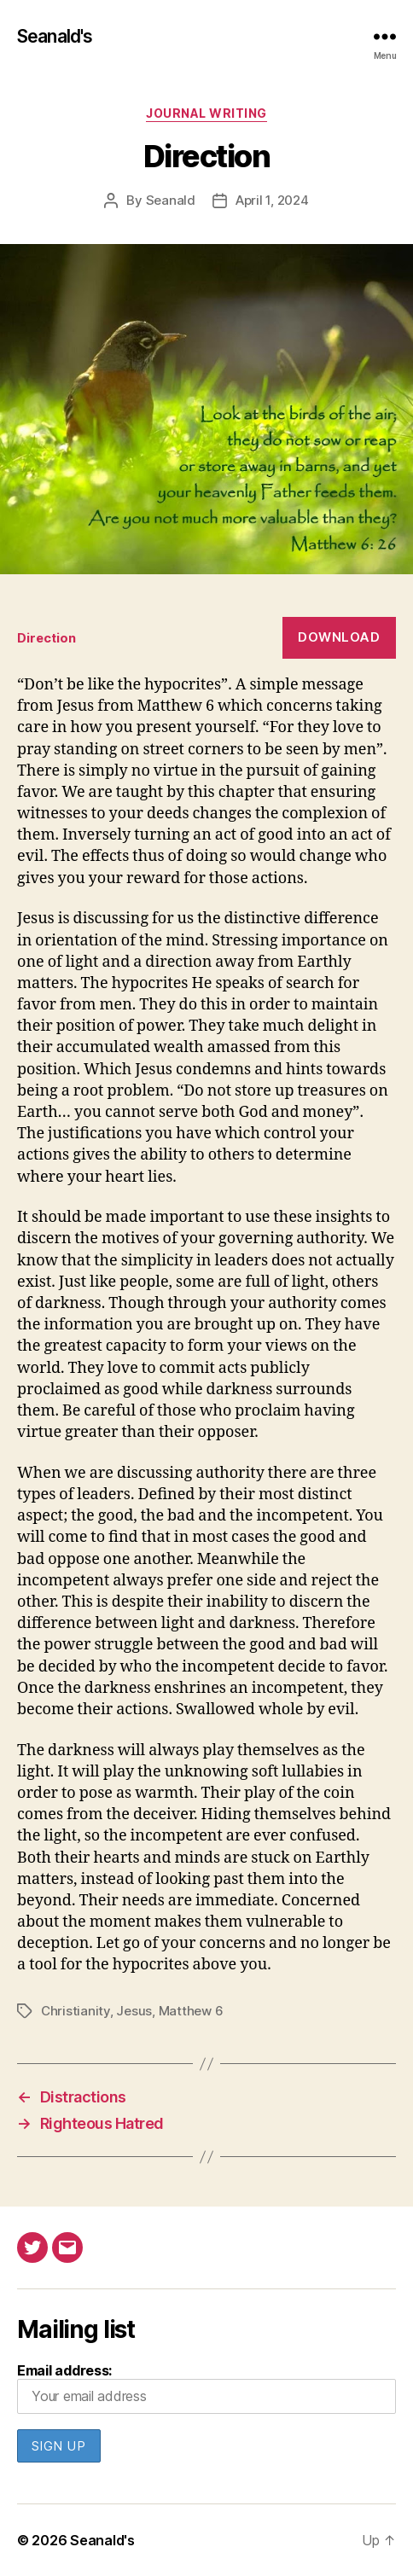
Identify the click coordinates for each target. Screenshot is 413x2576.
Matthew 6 (191, 2011)
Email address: (206, 2388)
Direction (46, 638)
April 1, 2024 (272, 200)
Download (339, 637)
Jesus (134, 2011)
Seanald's (54, 36)
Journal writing (206, 113)
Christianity (75, 2011)
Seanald (170, 200)
